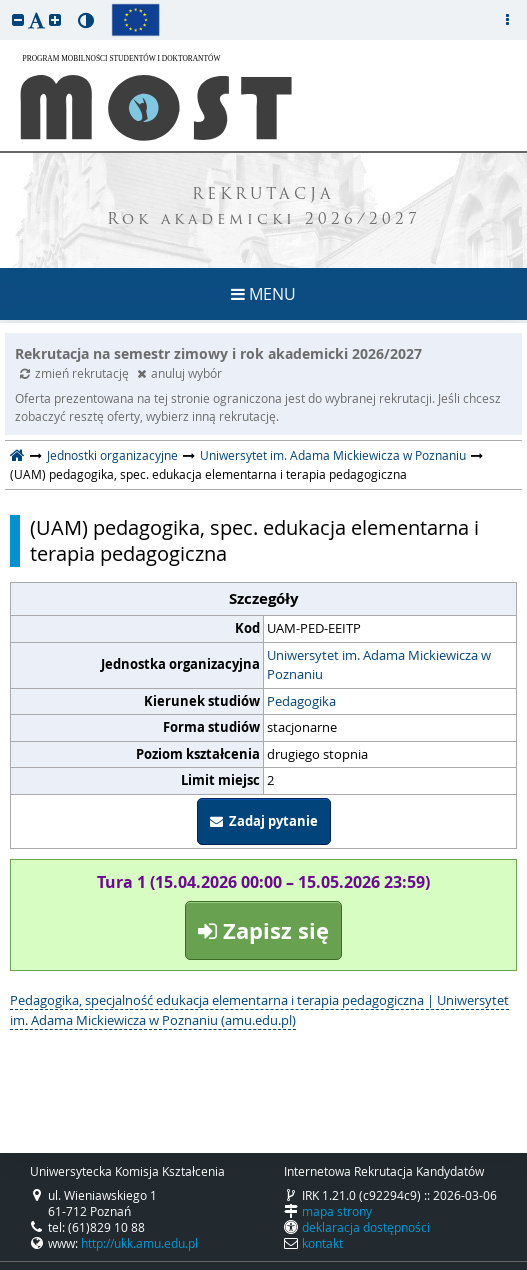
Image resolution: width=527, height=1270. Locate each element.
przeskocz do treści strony (5, 5)
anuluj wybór (179, 373)
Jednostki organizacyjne (112, 455)
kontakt (322, 1243)
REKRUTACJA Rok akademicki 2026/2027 (264, 208)
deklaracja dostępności (366, 1227)
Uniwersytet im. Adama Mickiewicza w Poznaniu (333, 455)
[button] (18, 19)
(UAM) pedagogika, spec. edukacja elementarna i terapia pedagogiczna (254, 541)
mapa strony (337, 1211)
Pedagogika (301, 701)
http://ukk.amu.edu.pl (139, 1243)
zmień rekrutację (76, 373)
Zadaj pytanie (264, 821)
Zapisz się (263, 930)
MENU (263, 294)
